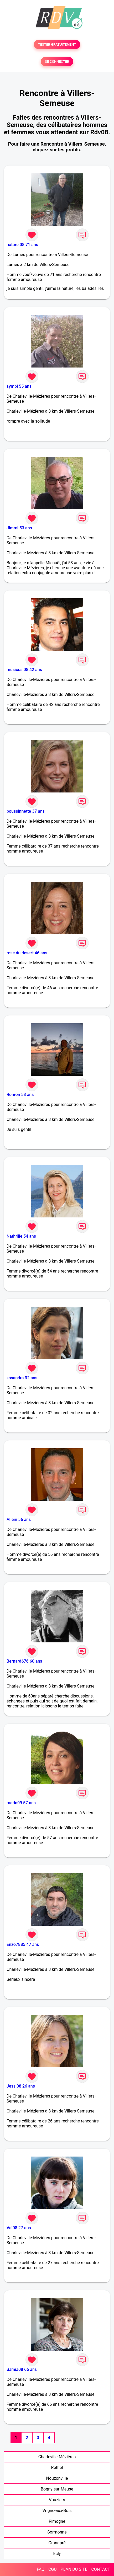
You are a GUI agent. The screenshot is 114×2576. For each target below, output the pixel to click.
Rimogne (57, 2521)
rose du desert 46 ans (27, 952)
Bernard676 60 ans (24, 1661)
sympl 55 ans (19, 386)
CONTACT (100, 2569)
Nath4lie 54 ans (21, 1236)
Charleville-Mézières (57, 2456)
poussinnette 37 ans (26, 811)
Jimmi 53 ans (19, 527)
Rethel (57, 2467)
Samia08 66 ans (22, 2369)
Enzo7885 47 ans (23, 1944)
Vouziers (57, 2499)
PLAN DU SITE (74, 2569)
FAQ (40, 2569)
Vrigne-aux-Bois (56, 2510)
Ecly (57, 2553)
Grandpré (56, 2542)
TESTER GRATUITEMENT (57, 44)
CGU (52, 2569)
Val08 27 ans (19, 2227)
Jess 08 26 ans (21, 2086)
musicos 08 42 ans (24, 669)
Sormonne (56, 2532)
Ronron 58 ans (20, 1094)
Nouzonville (57, 2478)
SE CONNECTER (57, 61)
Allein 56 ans (19, 1519)
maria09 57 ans (21, 1802)
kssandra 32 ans (22, 1377)
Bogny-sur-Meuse (57, 2489)
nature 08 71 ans (22, 244)
